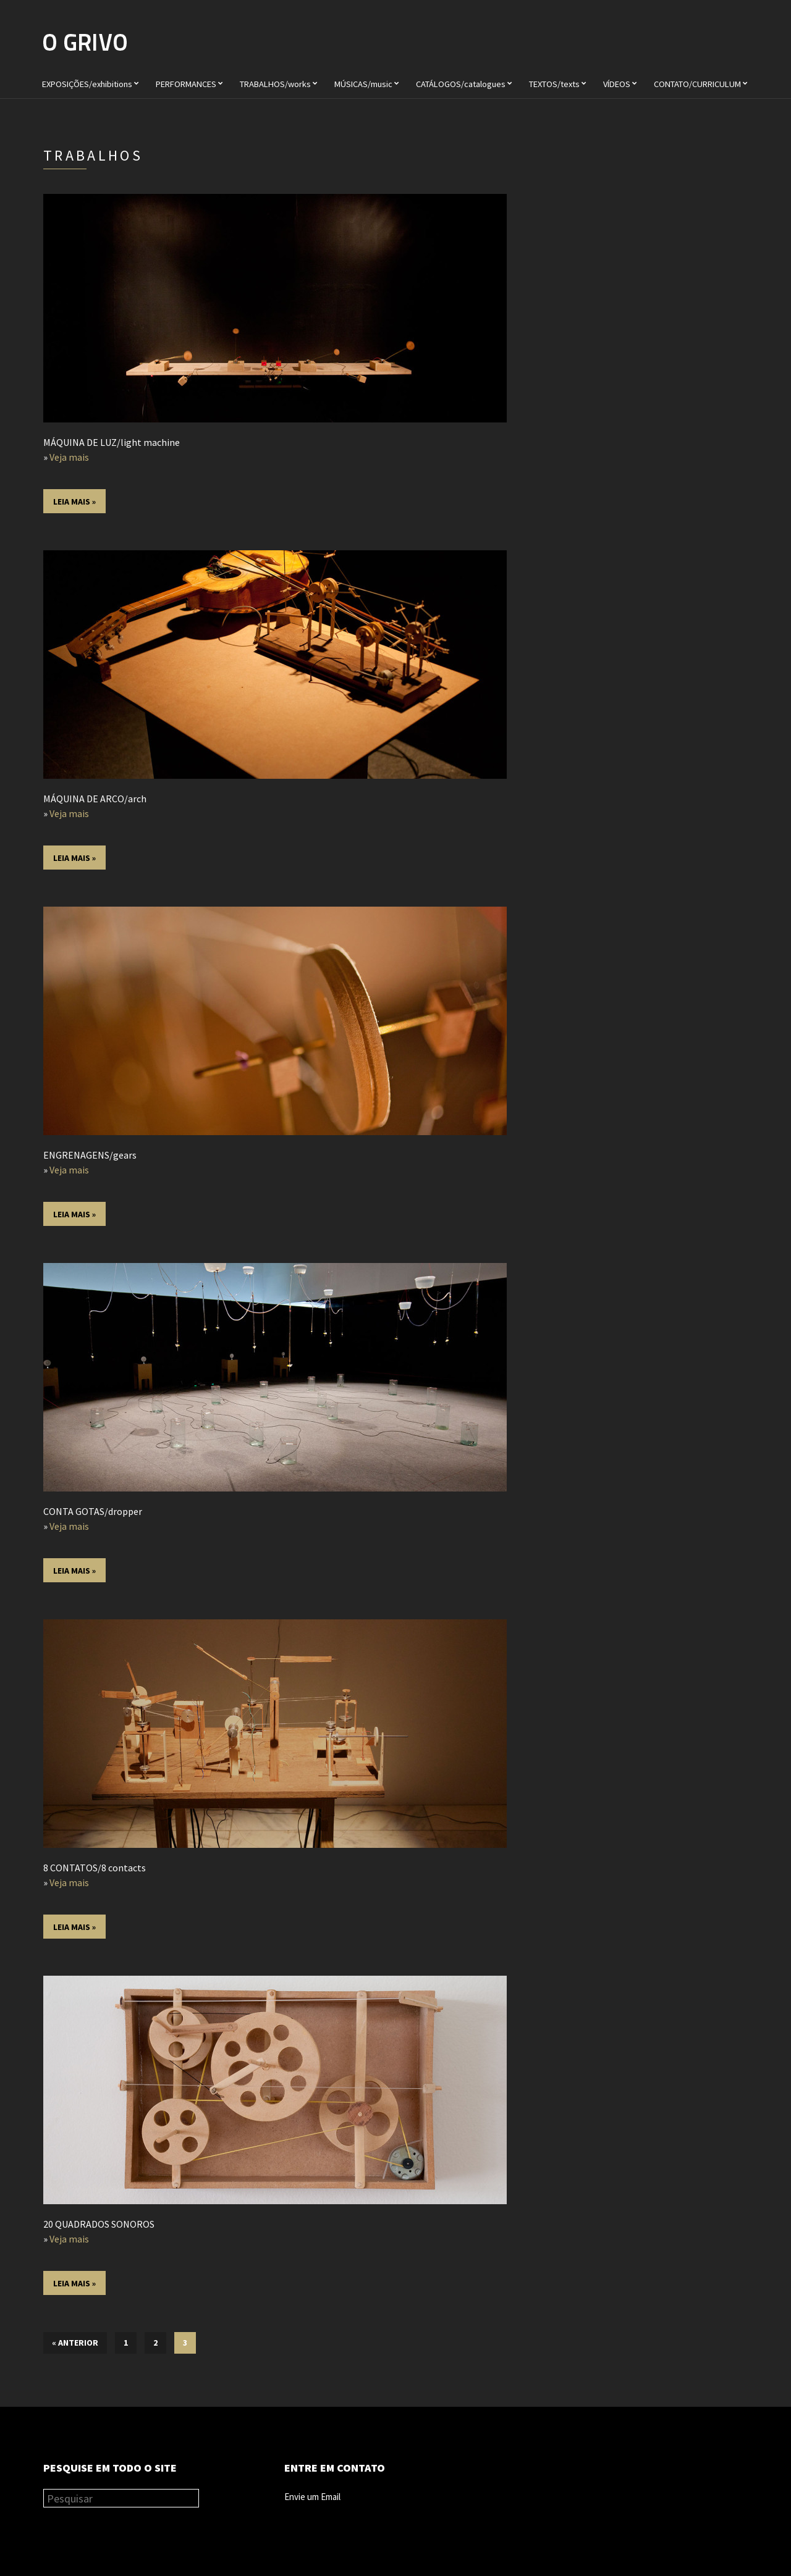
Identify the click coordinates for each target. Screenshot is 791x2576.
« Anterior (75, 2342)
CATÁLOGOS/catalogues (460, 84)
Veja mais (69, 457)
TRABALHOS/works (275, 84)
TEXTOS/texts (554, 84)
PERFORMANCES (186, 84)
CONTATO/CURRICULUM (697, 84)
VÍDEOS (616, 84)
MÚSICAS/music (363, 84)
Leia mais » (74, 501)
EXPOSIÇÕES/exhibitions (87, 84)
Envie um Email (312, 2497)
